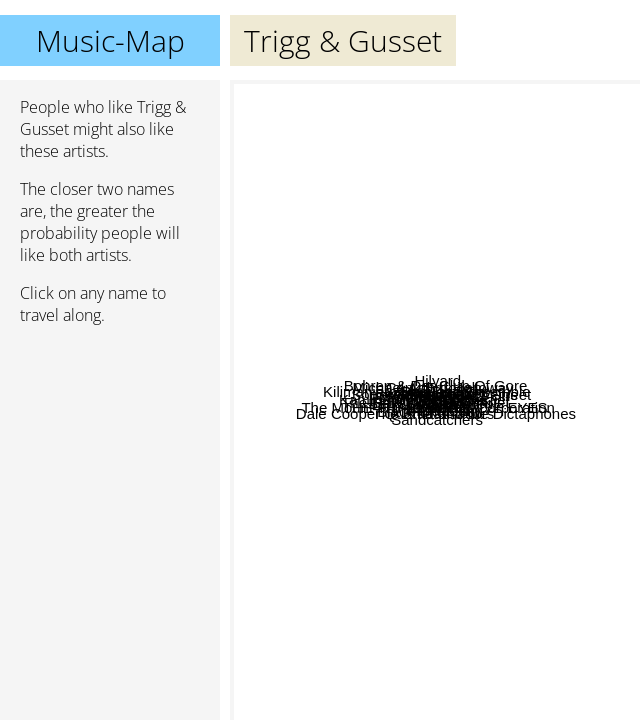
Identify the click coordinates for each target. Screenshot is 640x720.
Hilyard (460, 95)
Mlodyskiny (554, 543)
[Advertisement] (110, 447)
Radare (542, 464)
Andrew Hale (295, 322)
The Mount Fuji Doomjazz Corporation (369, 421)
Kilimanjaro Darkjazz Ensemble (380, 387)
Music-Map (110, 40)
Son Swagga (527, 423)
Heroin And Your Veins (381, 367)
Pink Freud (535, 324)
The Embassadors (404, 569)
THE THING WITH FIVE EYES (529, 568)
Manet (483, 486)
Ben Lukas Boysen (341, 546)
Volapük (378, 444)
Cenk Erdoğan (502, 129)
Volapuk (531, 480)
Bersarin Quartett (391, 121)
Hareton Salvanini (344, 490)
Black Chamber (399, 401)
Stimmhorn (405, 220)
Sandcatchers (502, 634)
